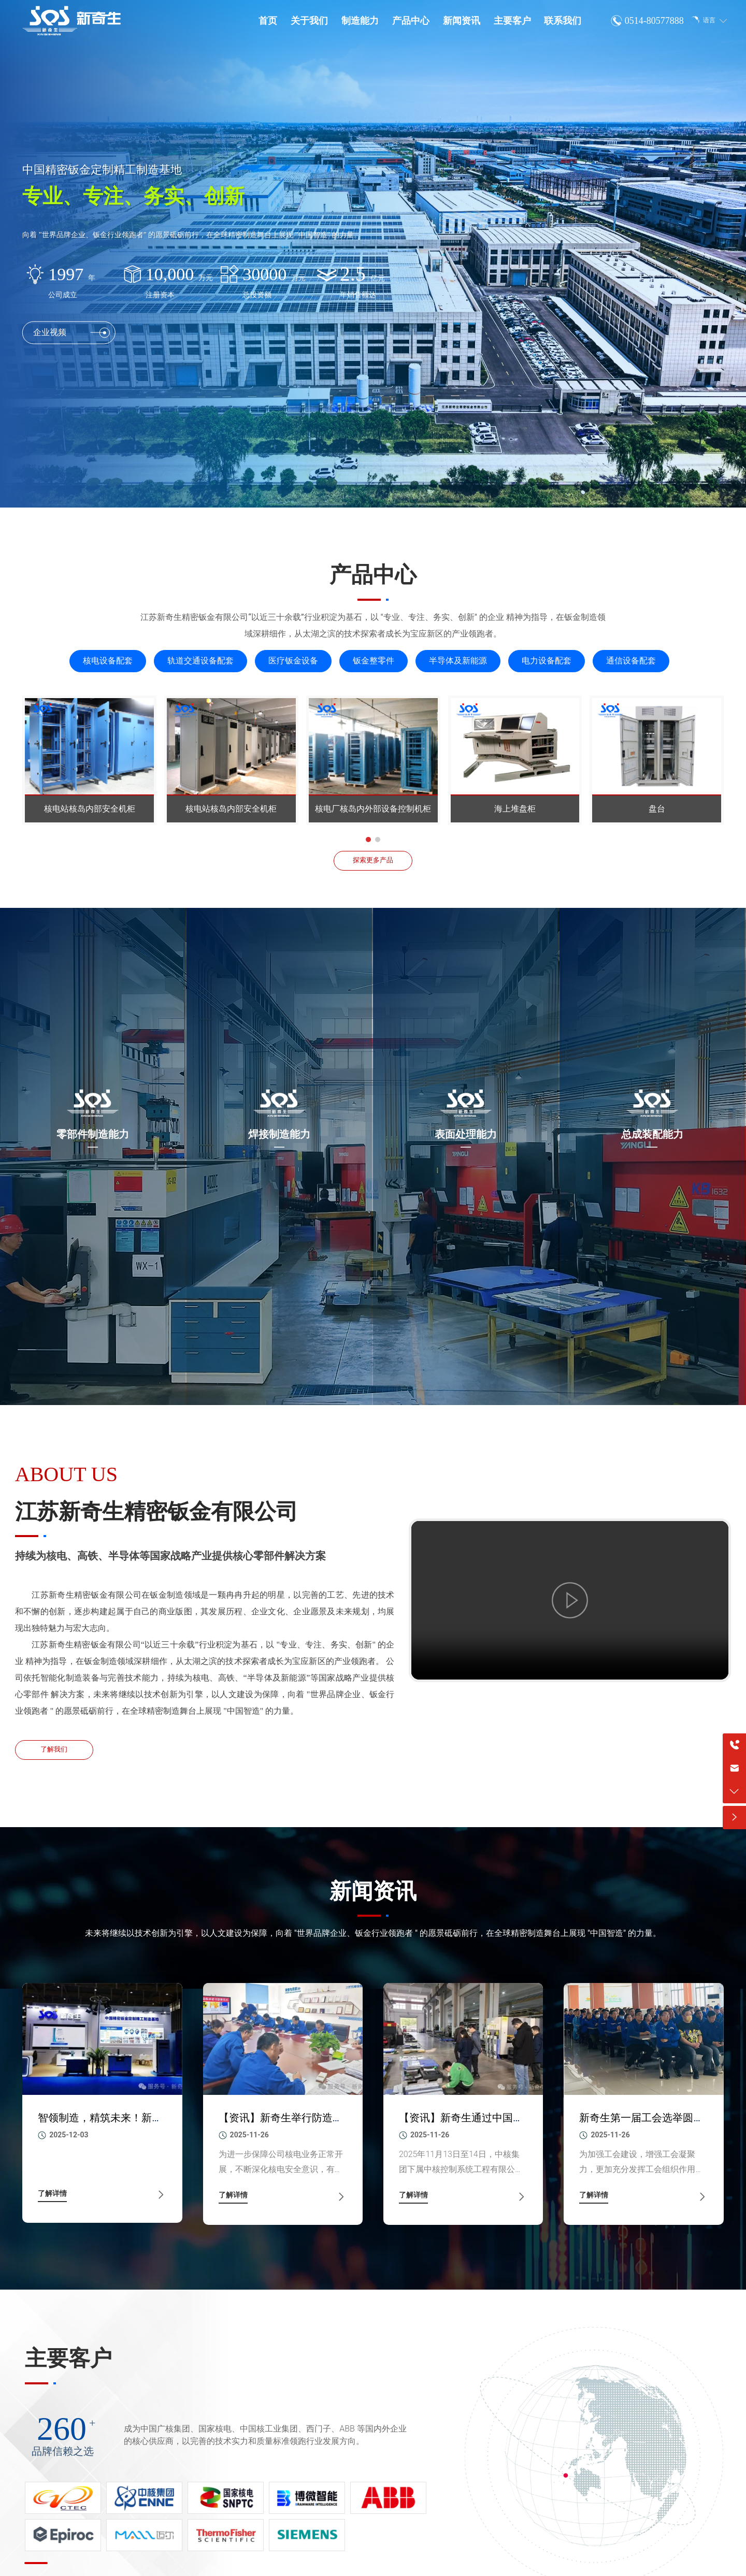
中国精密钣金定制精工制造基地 (102, 169)
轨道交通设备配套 (200, 660)
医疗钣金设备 (293, 660)
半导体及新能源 (458, 660)
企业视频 (71, 333)
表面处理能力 (466, 1134)
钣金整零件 (373, 660)
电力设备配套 (546, 660)
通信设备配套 (631, 660)
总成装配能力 (652, 1134)
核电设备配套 (108, 660)
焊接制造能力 (279, 1134)
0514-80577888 (654, 21)
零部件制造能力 (92, 1134)
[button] (368, 839)
